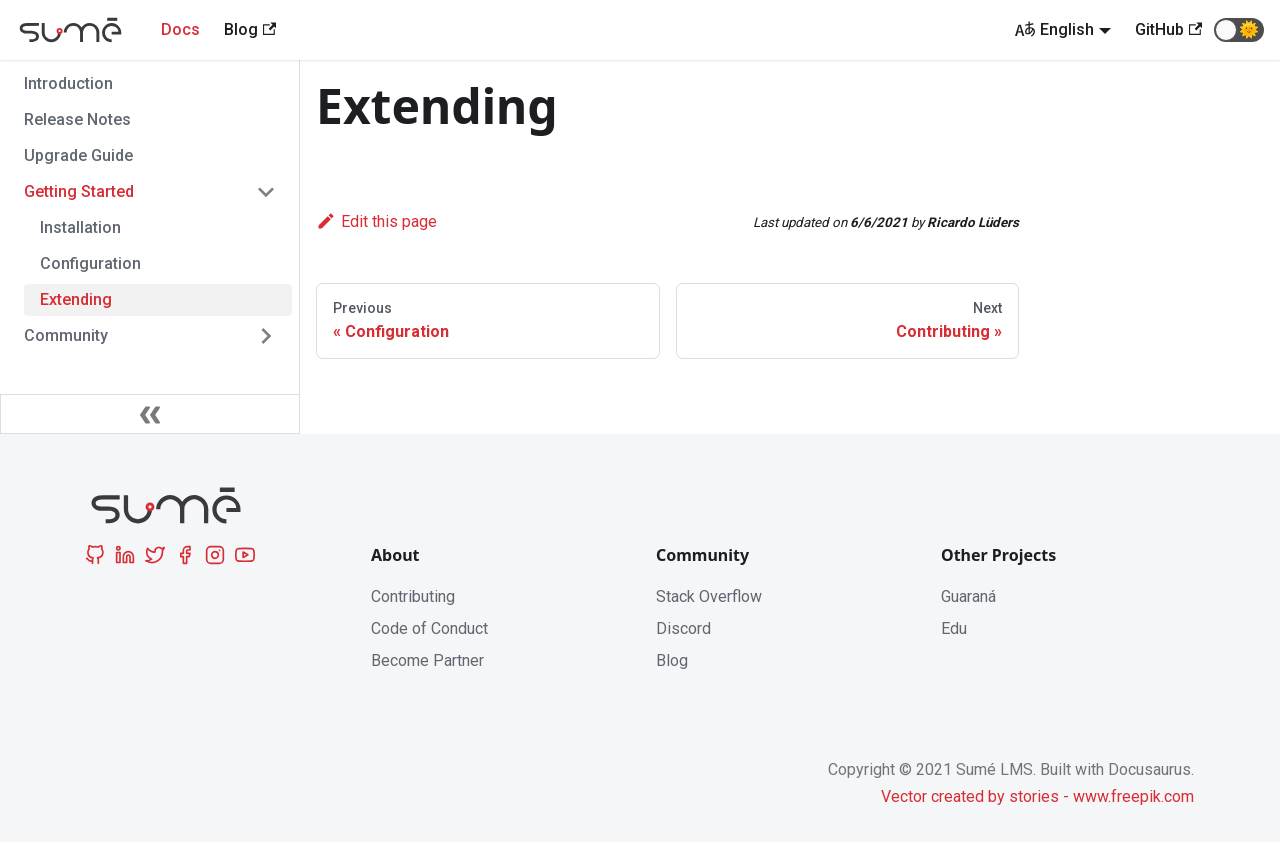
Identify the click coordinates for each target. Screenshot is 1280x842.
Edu (954, 628)
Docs (180, 29)
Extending (76, 299)
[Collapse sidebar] (150, 414)
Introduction (68, 83)
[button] (1239, 30)
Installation (80, 227)
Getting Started (79, 191)
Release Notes (77, 119)
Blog (672, 660)
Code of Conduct (429, 628)
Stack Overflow (709, 596)
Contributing (413, 596)
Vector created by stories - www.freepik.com (1037, 796)
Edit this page (376, 221)
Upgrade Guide (78, 155)
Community (66, 335)
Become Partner (427, 660)
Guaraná (968, 596)
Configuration (90, 263)
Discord (683, 628)
